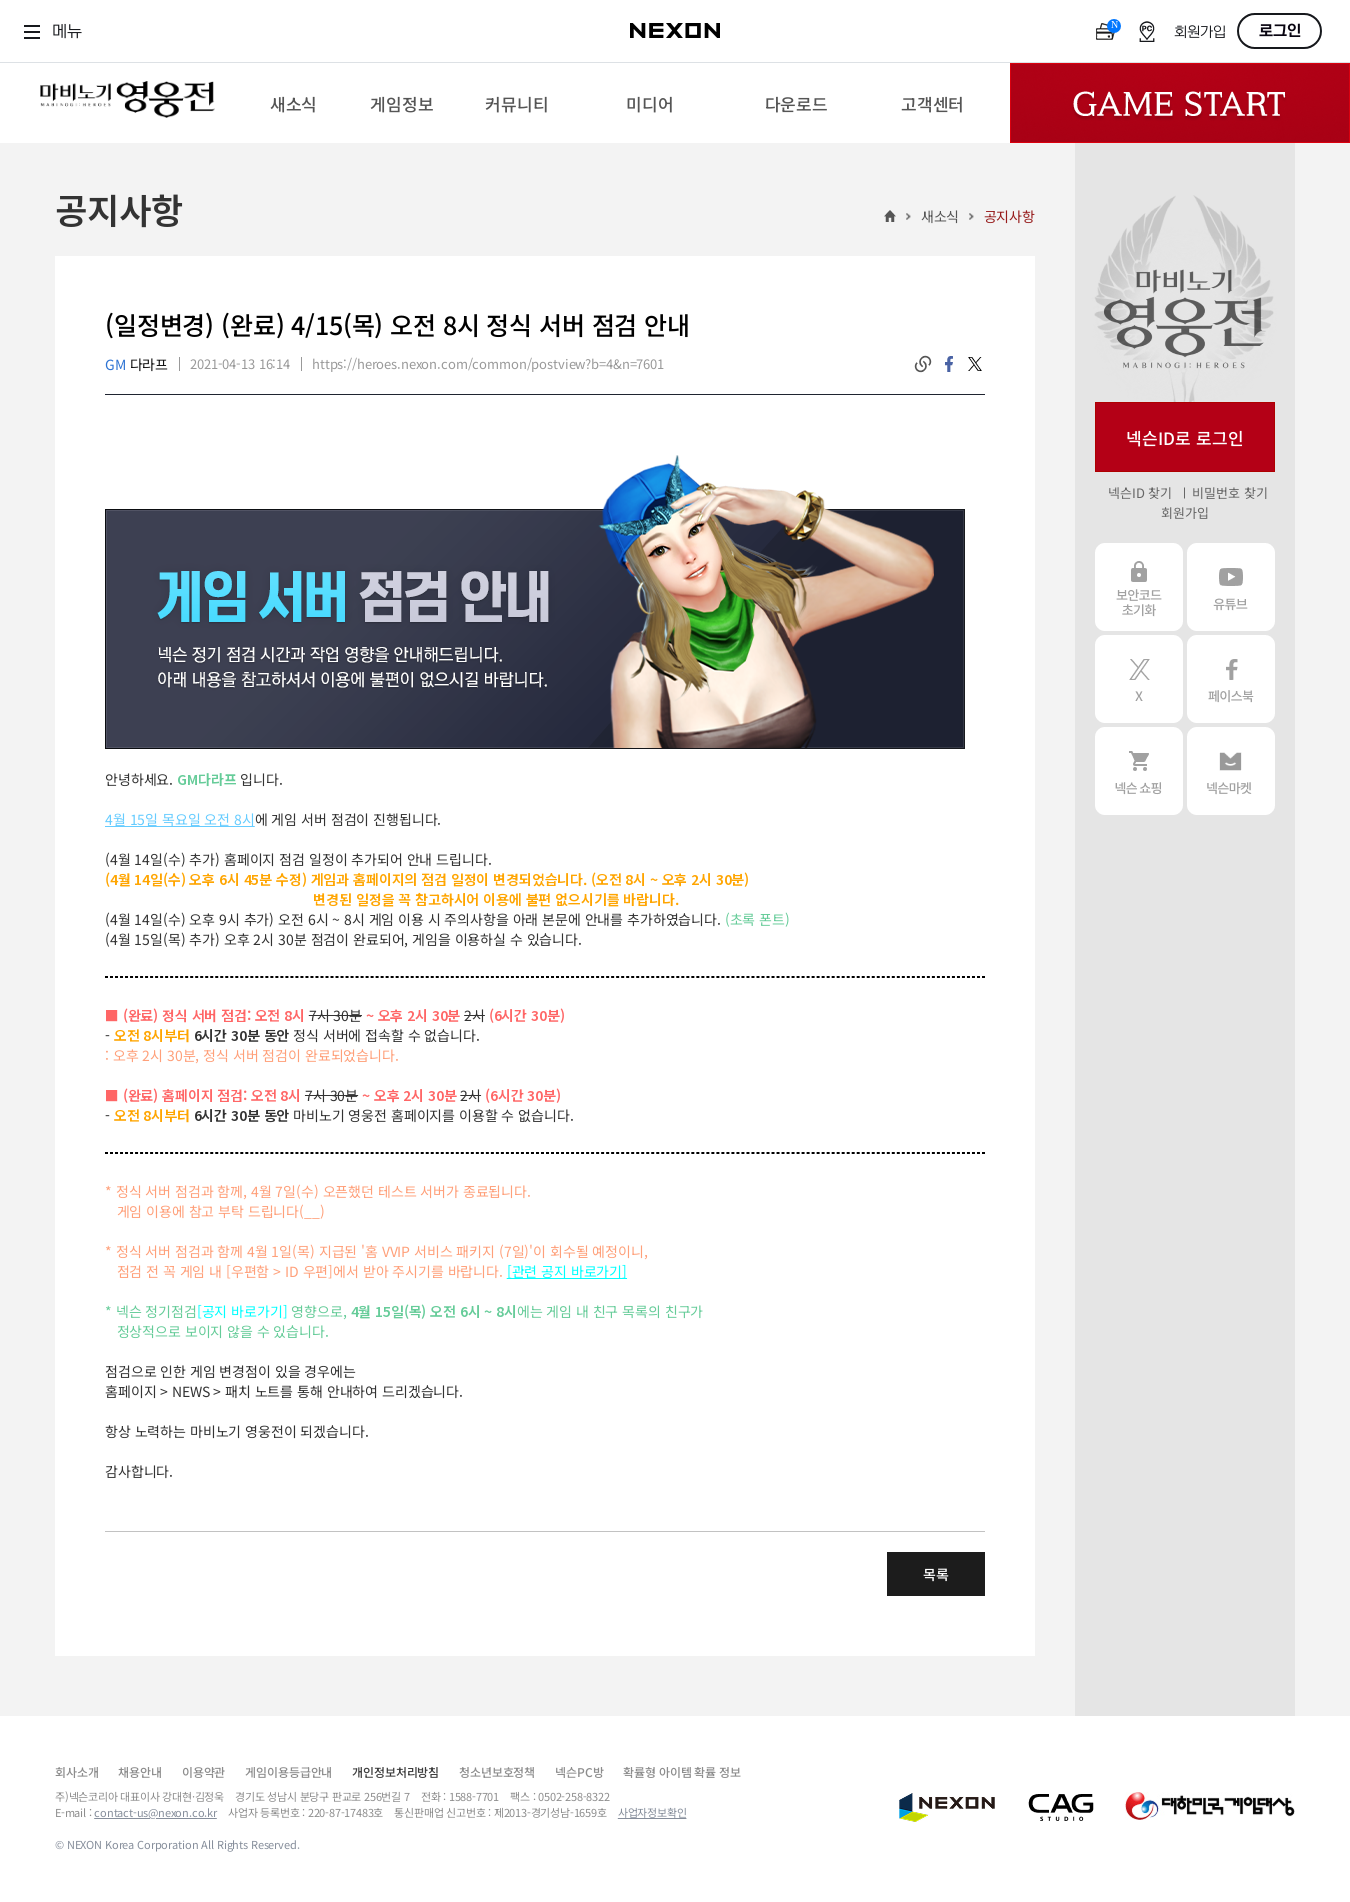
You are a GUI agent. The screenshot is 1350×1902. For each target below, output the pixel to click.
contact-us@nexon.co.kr (155, 1812)
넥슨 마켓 (1231, 771)
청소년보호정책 (497, 1771)
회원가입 (1200, 32)
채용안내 (139, 1771)
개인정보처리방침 (395, 1771)
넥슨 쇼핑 (1139, 771)
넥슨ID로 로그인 (1185, 437)
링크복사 (923, 364)
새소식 (940, 216)
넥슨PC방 (579, 1771)
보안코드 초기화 (1139, 587)
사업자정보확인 (652, 1812)
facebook (949, 364)
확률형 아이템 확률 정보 (681, 1771)
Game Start (1180, 103)
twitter (975, 364)
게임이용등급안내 (288, 1771)
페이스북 (1231, 679)
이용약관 (203, 1771)
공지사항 (1009, 216)
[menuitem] (293, 103)
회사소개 (76, 1771)
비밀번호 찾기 (1229, 492)
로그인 (1280, 31)
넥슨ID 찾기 (1140, 492)
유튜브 (1231, 587)
